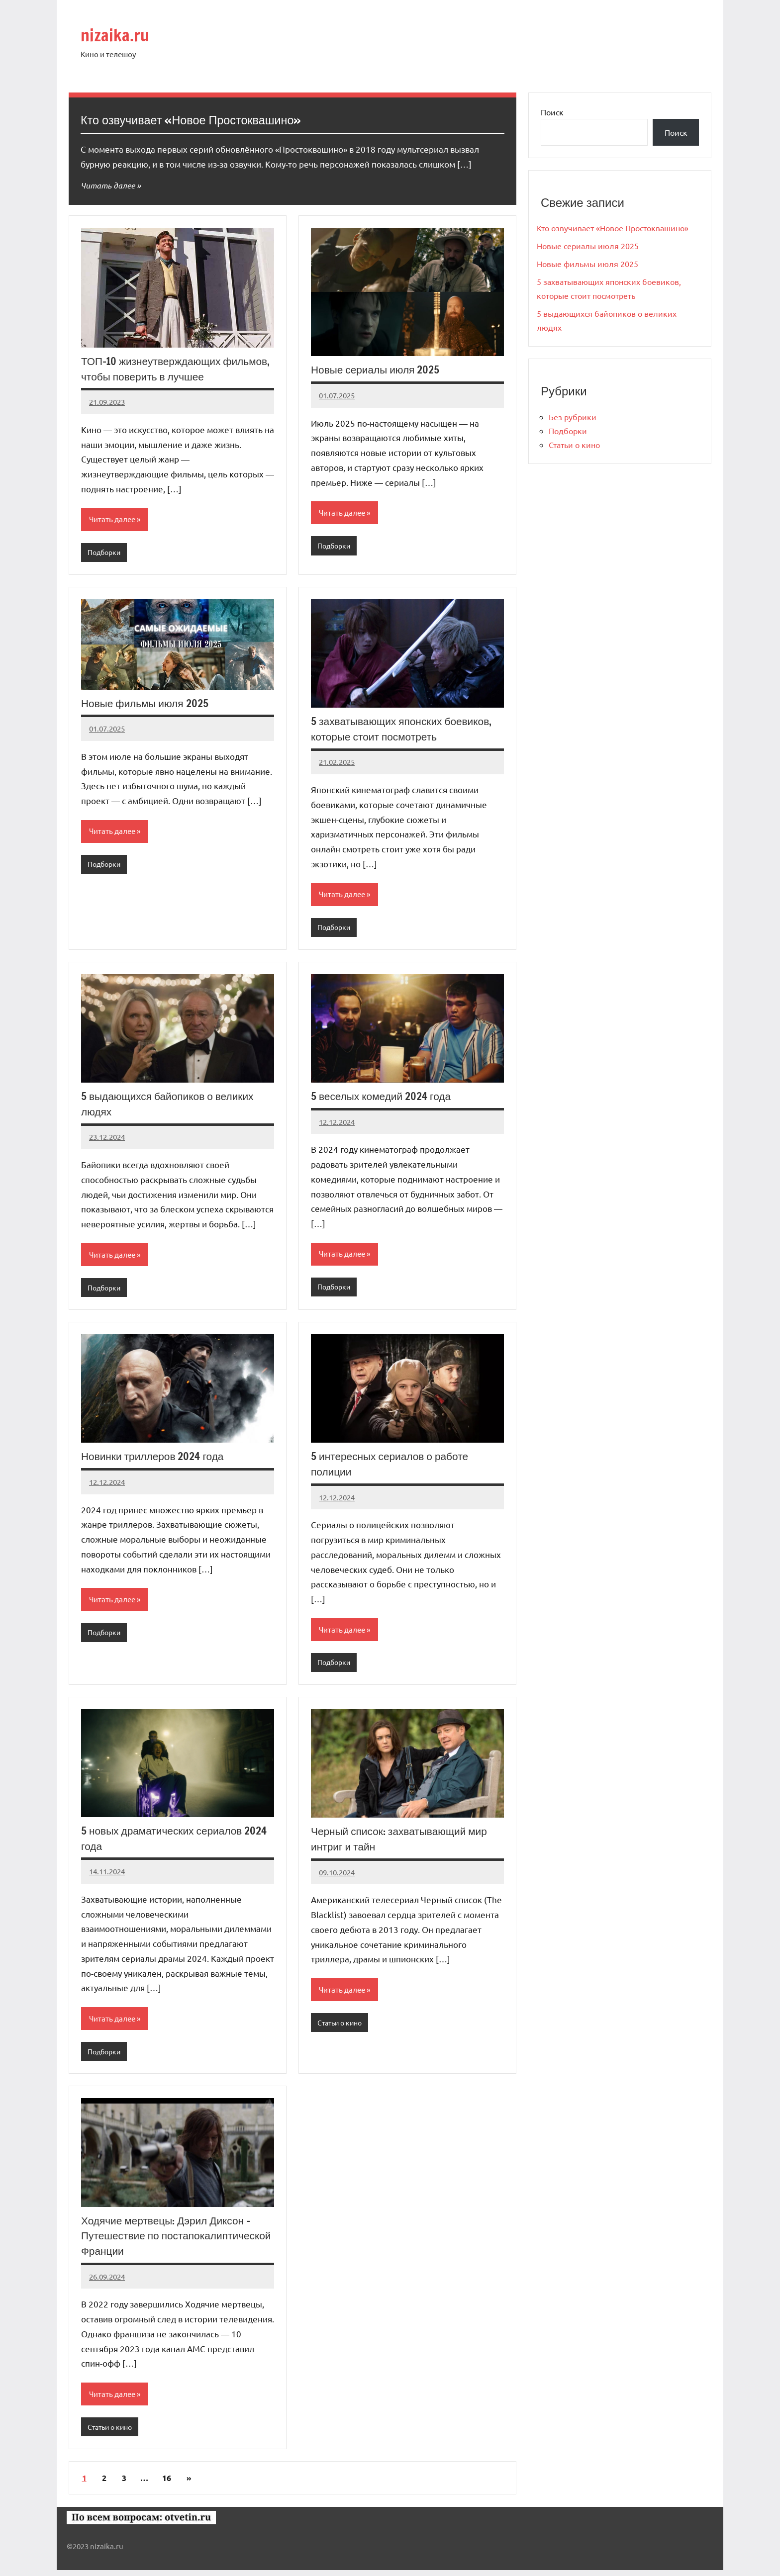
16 (166, 2484)
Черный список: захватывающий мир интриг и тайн (404, 1842)
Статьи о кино (341, 2027)
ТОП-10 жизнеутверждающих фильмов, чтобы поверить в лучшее (171, 368)
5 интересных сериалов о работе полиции (393, 1466)
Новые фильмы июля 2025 (147, 704)
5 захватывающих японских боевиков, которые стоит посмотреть (406, 729)
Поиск (552, 112)
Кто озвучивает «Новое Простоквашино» (212, 119)
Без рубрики (572, 417)
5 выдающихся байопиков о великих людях (171, 1105)
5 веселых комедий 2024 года (384, 1097)
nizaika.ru (122, 33)
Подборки (105, 552)
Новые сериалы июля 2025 (378, 369)
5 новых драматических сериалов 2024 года (165, 1842)
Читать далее (109, 185)
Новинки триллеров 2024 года (155, 1459)
